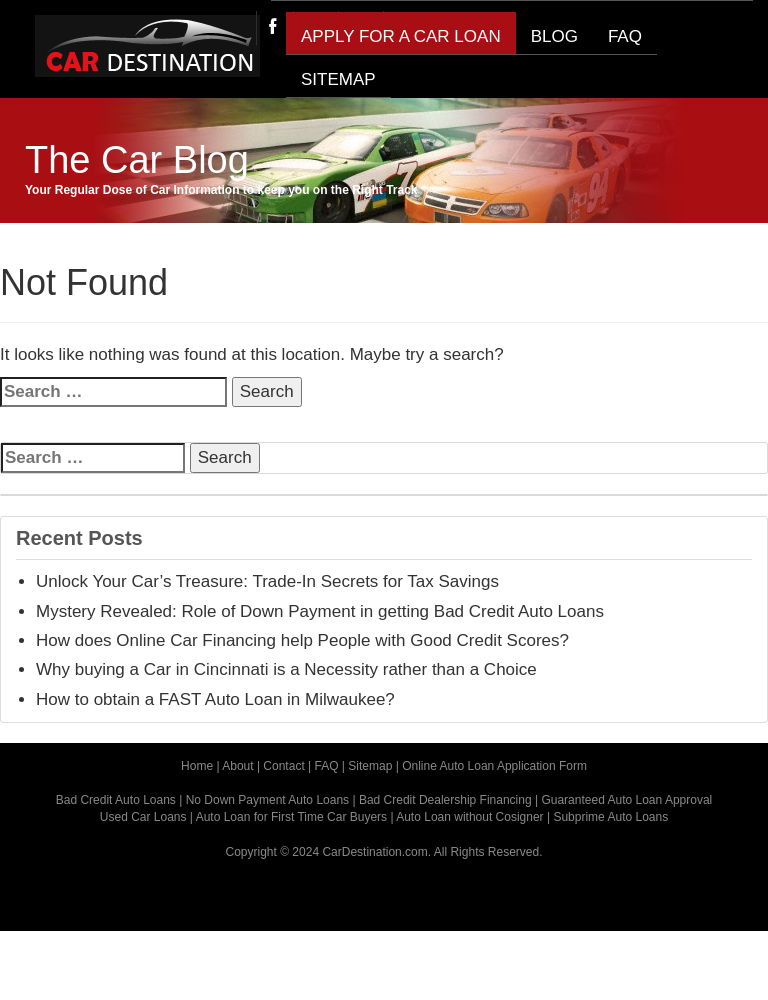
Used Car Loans (143, 817)
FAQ (625, 36)
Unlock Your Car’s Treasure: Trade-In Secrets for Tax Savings (267, 581)
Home (197, 766)
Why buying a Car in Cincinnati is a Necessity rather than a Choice (286, 669)
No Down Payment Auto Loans (267, 800)
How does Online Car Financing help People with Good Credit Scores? (302, 640)
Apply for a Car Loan (401, 36)
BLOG (554, 36)
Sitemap (370, 766)
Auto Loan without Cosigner (469, 817)
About (237, 766)
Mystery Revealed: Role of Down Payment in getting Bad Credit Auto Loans (320, 611)
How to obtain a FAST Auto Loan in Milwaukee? (215, 699)
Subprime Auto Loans (610, 817)
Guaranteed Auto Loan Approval (626, 800)
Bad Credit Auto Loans (116, 800)
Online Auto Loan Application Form (494, 766)
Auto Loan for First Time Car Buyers (291, 817)
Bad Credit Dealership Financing (445, 800)
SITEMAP (338, 79)
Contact (283, 766)
